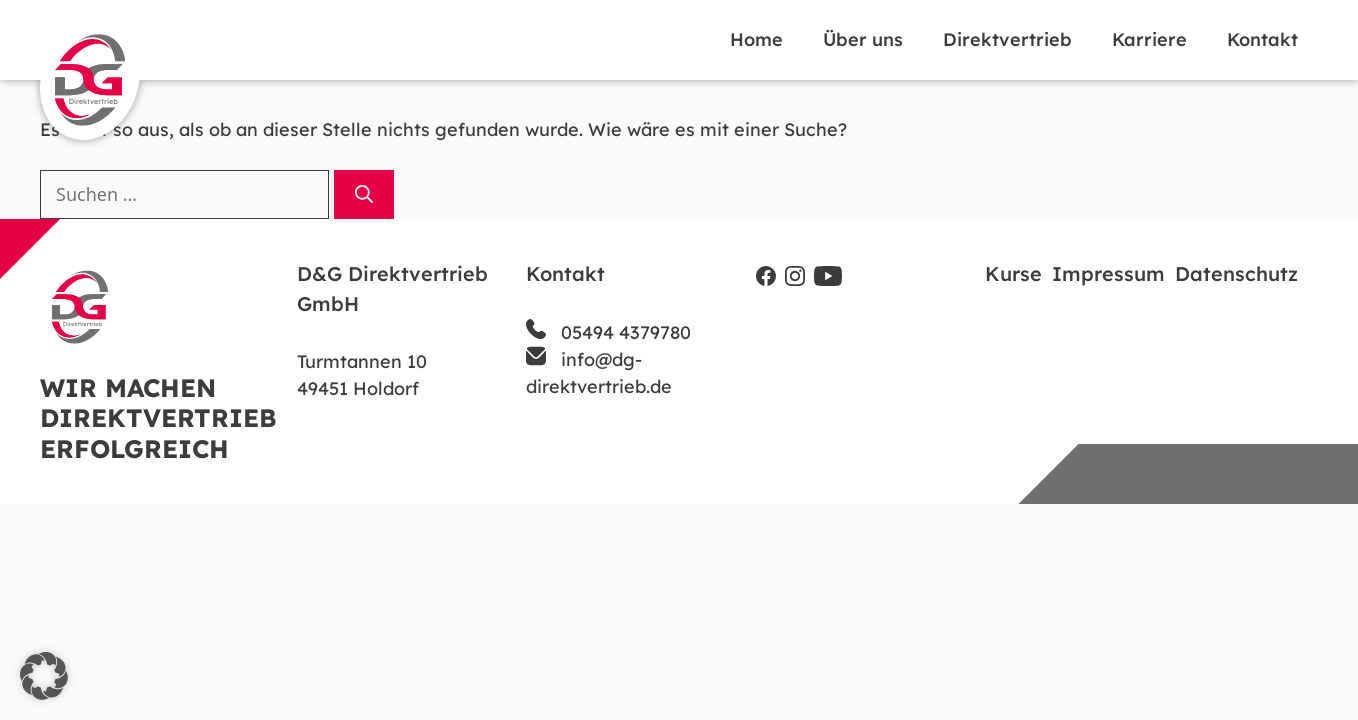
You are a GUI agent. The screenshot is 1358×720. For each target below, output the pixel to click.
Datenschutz (1236, 273)
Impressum (1108, 273)
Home (756, 39)
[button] (44, 676)
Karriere (1149, 39)
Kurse (1013, 273)
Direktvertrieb (1007, 39)
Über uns (863, 39)
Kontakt (1262, 39)
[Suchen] (364, 194)
